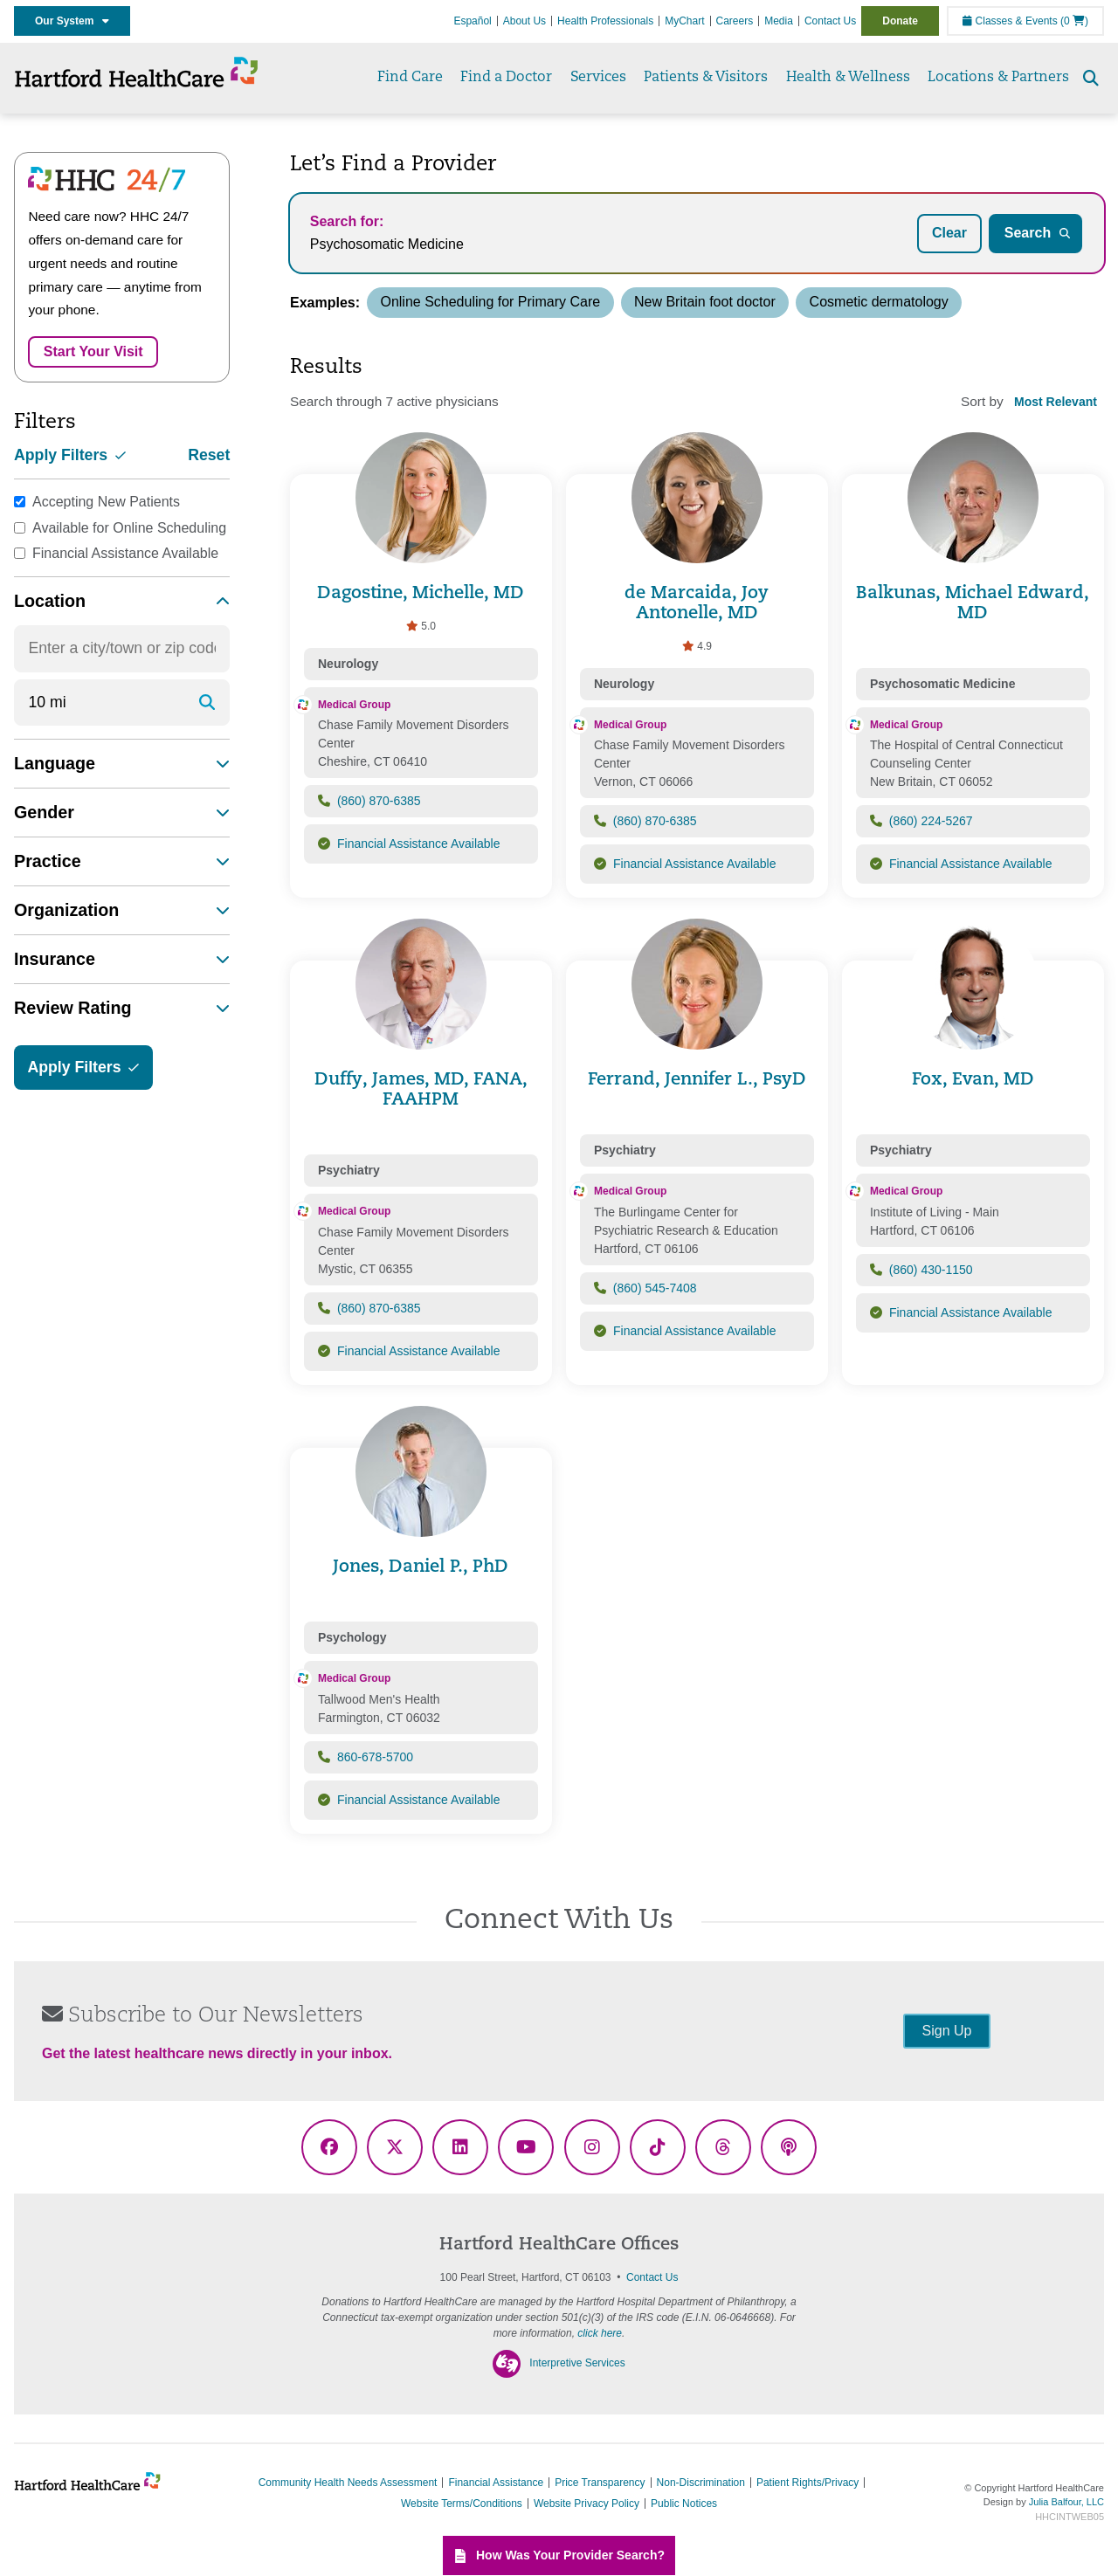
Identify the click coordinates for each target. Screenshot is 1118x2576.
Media (778, 21)
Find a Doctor (506, 78)
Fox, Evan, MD (973, 1080)
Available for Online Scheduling (129, 527)
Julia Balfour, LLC (1066, 2502)
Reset (209, 455)
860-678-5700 (375, 1757)
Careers (735, 21)
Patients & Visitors (706, 78)
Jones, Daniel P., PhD (420, 1567)
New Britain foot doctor (705, 301)
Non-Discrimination (701, 2482)
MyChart (684, 21)
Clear (949, 232)
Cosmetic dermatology (879, 301)
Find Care (410, 78)
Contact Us (830, 21)
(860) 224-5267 (931, 821)
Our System (72, 21)
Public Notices (684, 2503)
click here (599, 2333)
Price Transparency (600, 2482)
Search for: (346, 221)
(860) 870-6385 (379, 801)
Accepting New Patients (106, 501)
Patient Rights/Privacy (807, 2482)
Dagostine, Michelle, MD (420, 594)
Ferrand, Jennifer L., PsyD (697, 1080)
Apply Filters (70, 455)
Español (472, 21)
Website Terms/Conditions (461, 2503)
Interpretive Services (577, 2363)
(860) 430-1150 (931, 1270)
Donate (900, 21)
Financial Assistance (495, 2482)
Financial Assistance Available (125, 553)
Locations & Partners (998, 78)
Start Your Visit (93, 351)
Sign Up (947, 2030)
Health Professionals (605, 21)
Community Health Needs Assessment (348, 2482)
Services (598, 78)
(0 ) (1074, 21)
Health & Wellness (848, 78)
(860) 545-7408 (655, 1288)
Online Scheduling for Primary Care (490, 301)
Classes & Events (1010, 21)
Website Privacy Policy (586, 2503)
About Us (524, 21)
